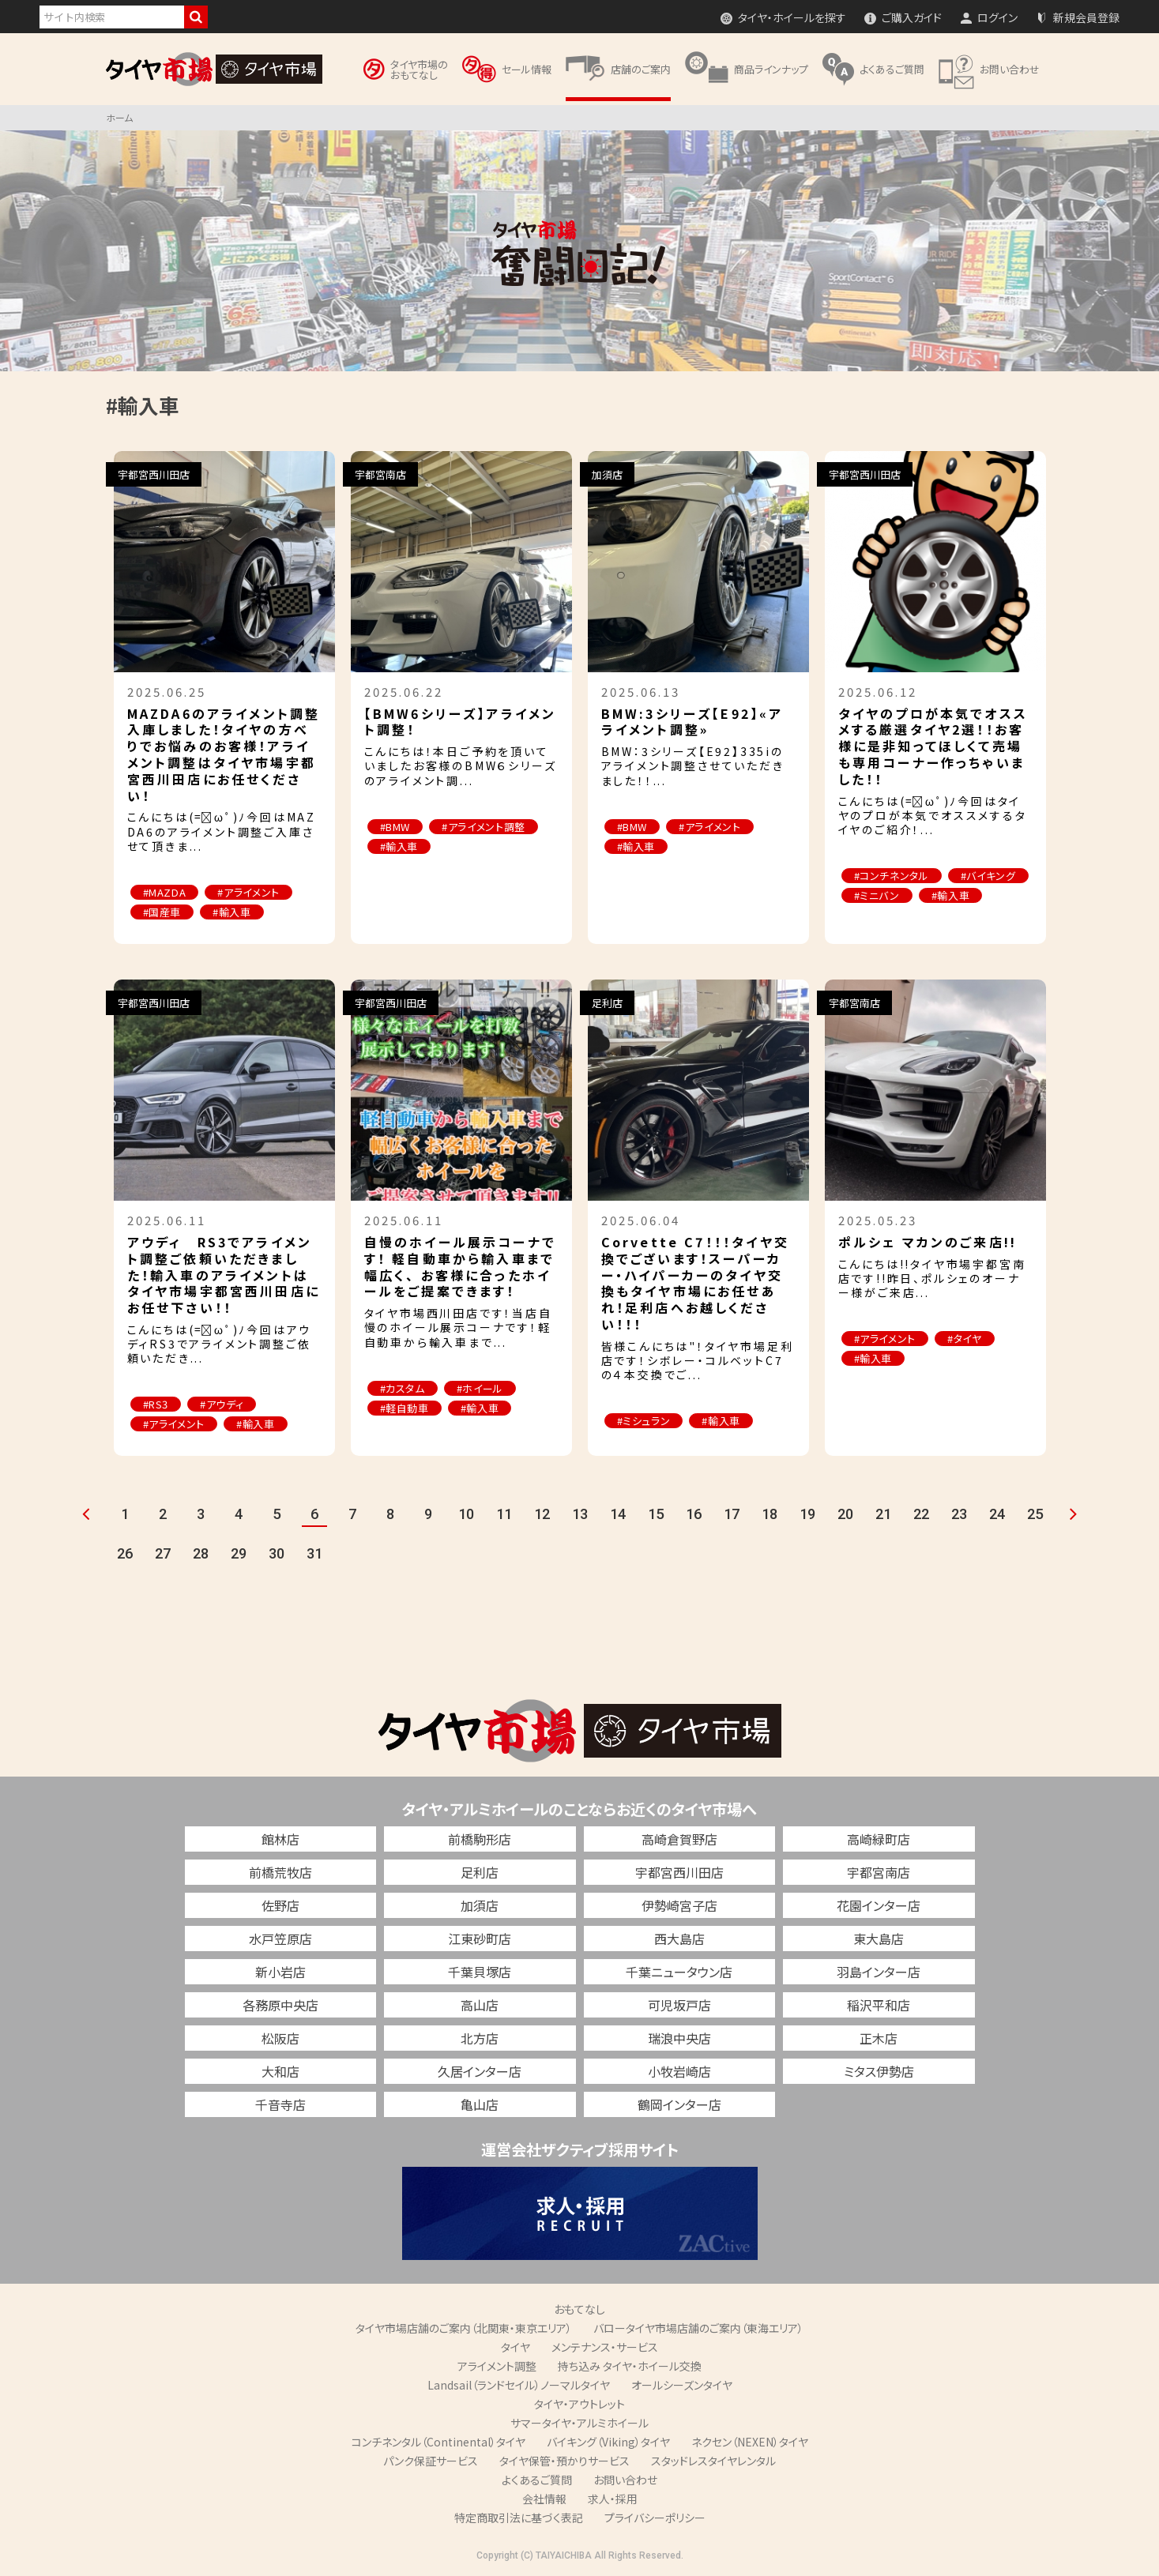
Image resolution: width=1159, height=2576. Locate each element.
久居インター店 (479, 2071)
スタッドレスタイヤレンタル (713, 2461)
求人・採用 (613, 2498)
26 (125, 1553)
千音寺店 (280, 2104)
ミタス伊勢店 (879, 2071)
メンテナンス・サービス (604, 2347)
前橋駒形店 (479, 1839)
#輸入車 (232, 911)
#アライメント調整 (483, 826)
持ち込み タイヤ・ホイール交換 (630, 2366)
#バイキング (988, 875)
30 (276, 1553)
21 (883, 1514)
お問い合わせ (625, 2480)
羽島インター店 (878, 1971)
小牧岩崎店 (679, 2071)
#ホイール (480, 1388)
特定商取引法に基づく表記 (518, 2517)
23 (959, 1514)
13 (580, 1514)
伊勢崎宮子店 (679, 1905)
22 (921, 1514)
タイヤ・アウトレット (579, 2404)
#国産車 (162, 911)
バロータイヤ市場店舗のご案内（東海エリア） (698, 2328)
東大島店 (878, 1938)
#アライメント (248, 892)
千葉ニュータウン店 (679, 1971)
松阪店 (280, 2038)
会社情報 (544, 2498)
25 (1035, 1514)
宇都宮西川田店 (679, 1872)
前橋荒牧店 (280, 1872)
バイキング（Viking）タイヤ (608, 2442)
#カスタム (402, 1388)
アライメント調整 (496, 2366)
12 (542, 1514)
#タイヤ (964, 1338)
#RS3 (156, 1404)
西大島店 (679, 1938)
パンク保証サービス (430, 2461)
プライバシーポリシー (655, 2517)
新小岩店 (280, 1971)
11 (504, 1514)
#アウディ (221, 1404)
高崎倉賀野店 (679, 1839)
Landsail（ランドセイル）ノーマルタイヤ (518, 2385)
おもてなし (579, 2309)
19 (807, 1514)
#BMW (395, 826)
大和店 (280, 2071)
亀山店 (480, 2104)
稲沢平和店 (878, 2004)
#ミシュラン (644, 1420)
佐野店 (280, 1905)
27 (163, 1553)
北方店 (480, 2038)
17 (731, 1514)
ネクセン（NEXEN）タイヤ (749, 2442)
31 (314, 1553)
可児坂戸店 (679, 2004)
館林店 (280, 1839)
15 (656, 1514)
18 (769, 1514)
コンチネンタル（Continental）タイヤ (438, 2442)
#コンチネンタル (891, 875)
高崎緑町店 (878, 1839)
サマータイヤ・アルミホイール (579, 2423)
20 (845, 1514)
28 (201, 1553)
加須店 (480, 1905)
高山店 (480, 2004)
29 (238, 1553)
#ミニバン (877, 895)
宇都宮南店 (878, 1872)
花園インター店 (878, 1905)
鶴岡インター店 (679, 2104)
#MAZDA (164, 892)
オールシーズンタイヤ (681, 2385)
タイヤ (515, 2347)
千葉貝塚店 (479, 1971)
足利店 (480, 1872)
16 (694, 1514)
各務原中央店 (280, 2004)
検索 (196, 17)
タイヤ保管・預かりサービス (564, 2461)
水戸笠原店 (280, 1938)
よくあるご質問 (537, 2480)
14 (618, 1514)
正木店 (878, 2038)
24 (997, 1514)
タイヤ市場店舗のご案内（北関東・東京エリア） (464, 2328)
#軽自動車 (404, 1408)
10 (466, 1514)
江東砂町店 (479, 1938)
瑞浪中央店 (679, 2038)
